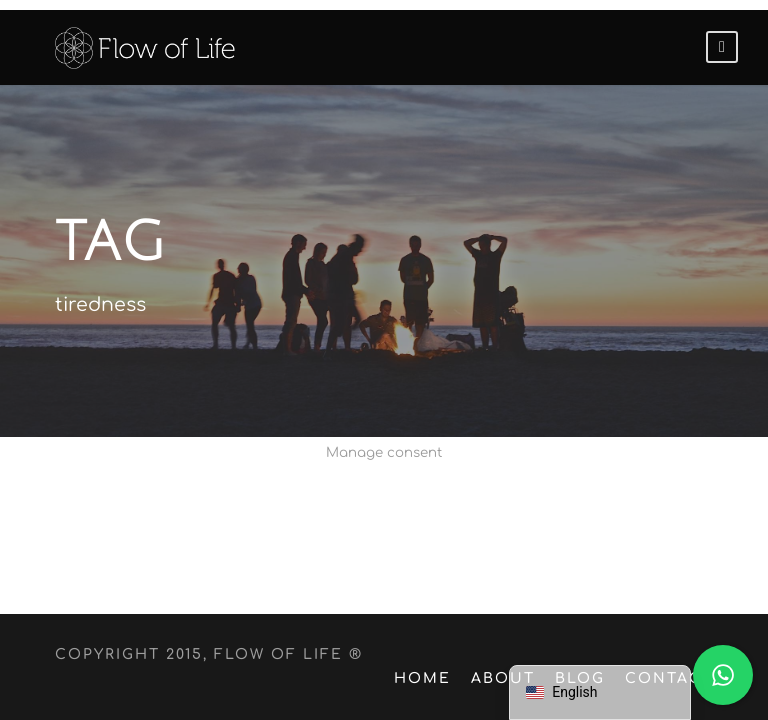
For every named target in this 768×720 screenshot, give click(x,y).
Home (435, 678)
